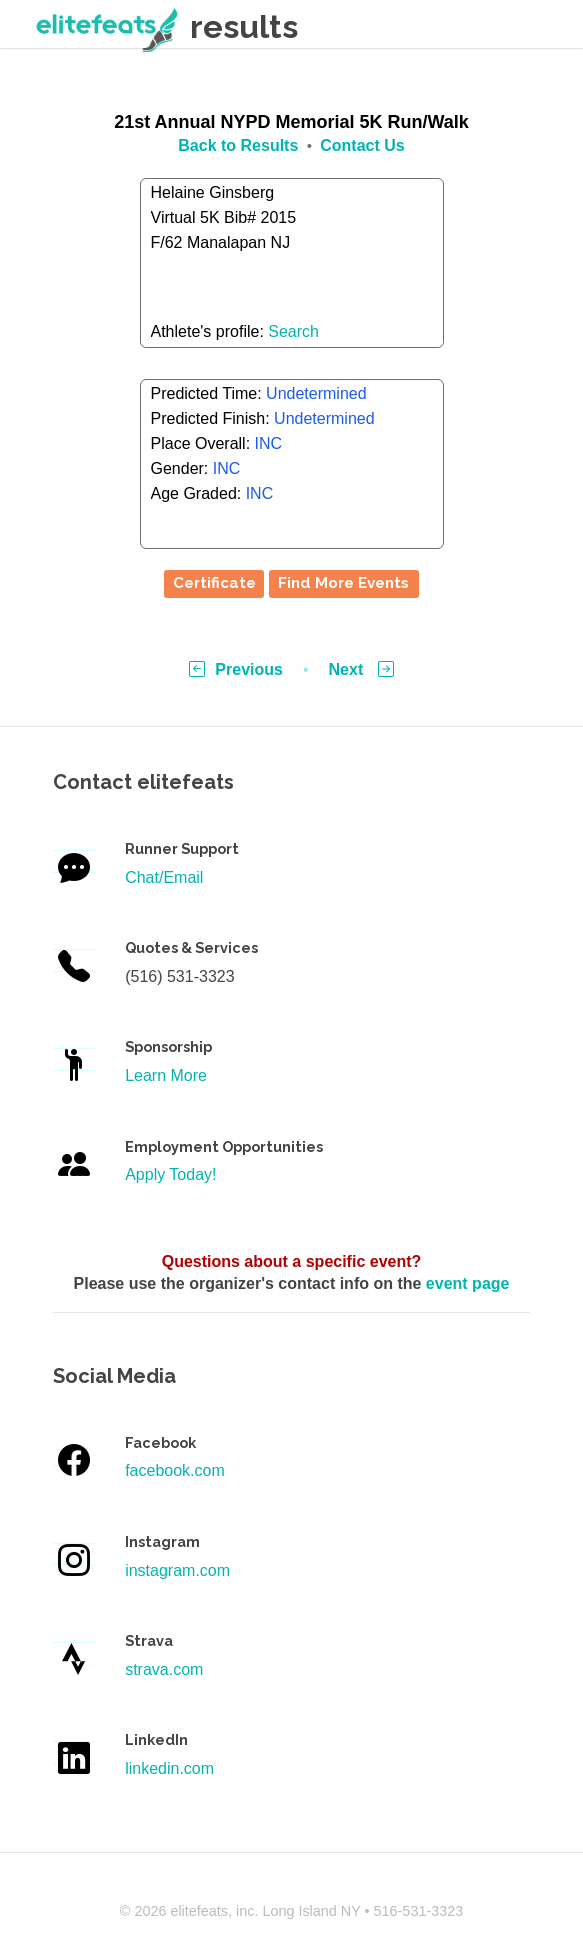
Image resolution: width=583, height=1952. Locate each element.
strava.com (164, 1669)
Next (361, 669)
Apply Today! (170, 1174)
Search (293, 331)
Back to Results (238, 145)
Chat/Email (164, 877)
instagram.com (177, 1570)
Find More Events (343, 583)
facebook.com (175, 1470)
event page (468, 1283)
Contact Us (362, 145)
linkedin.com (169, 1768)
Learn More (166, 1075)
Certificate (214, 583)
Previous (236, 669)
